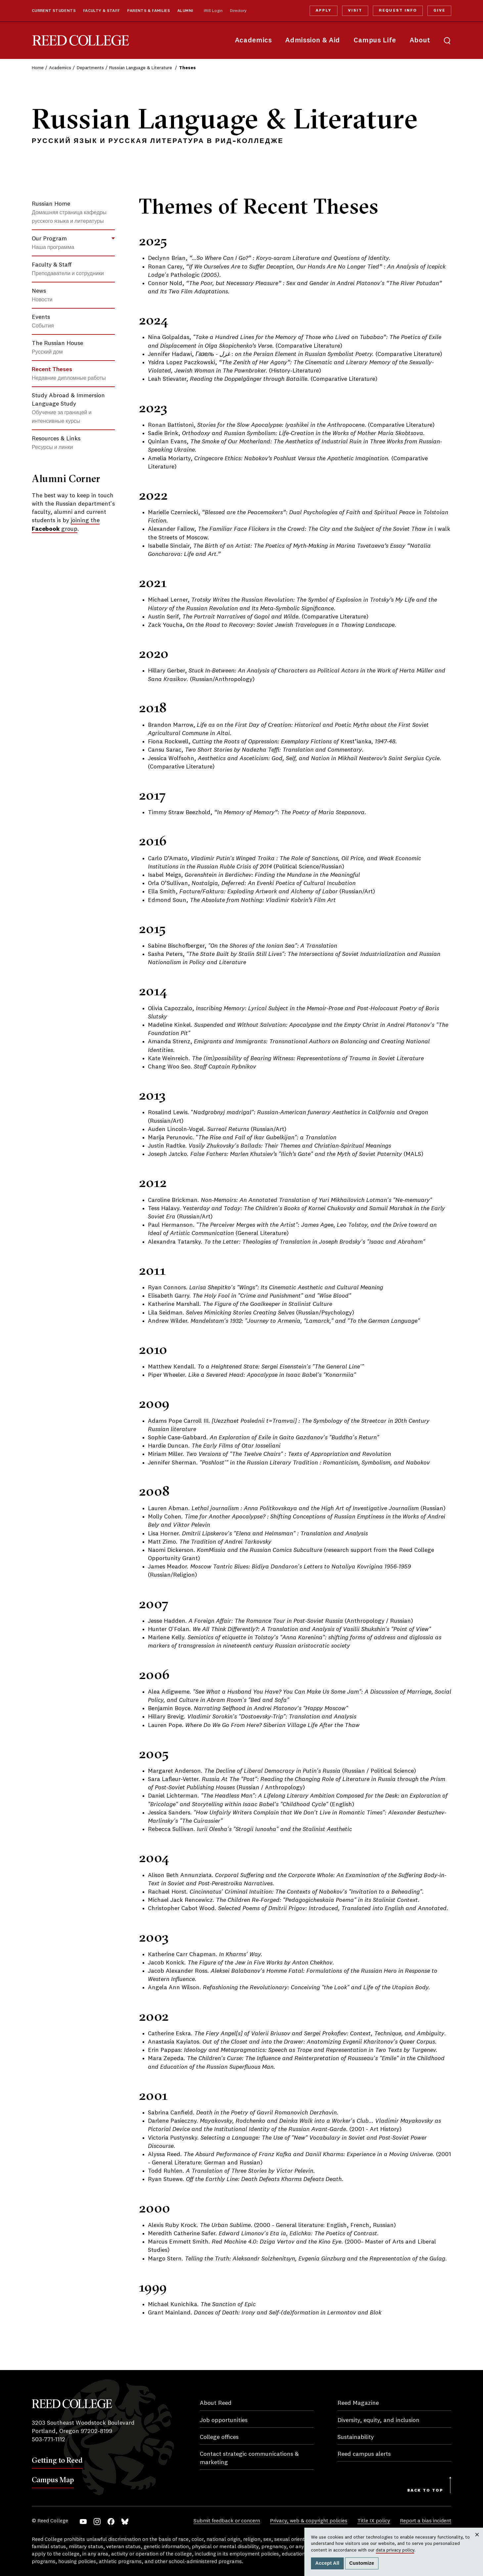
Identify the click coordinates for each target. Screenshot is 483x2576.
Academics (253, 40)
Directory (238, 11)
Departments (90, 68)
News (42, 295)
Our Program (53, 243)
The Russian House (57, 347)
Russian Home (69, 212)
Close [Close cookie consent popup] (477, 2541)
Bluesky (124, 2521)
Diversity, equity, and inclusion (378, 2420)
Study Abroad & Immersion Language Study (68, 408)
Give (439, 11)
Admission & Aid (312, 40)
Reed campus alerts (364, 2454)
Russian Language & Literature (141, 68)
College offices (219, 2437)
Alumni (185, 11)
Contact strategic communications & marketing (249, 2458)
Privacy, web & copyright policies (308, 2521)
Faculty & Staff (101, 11)
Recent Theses (69, 374)
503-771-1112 (48, 2440)
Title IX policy (373, 2521)
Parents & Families (148, 11)
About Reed (216, 2403)
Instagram (97, 2521)
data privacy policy (395, 2550)
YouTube (83, 2521)
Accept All (327, 2563)
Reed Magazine (358, 2403)
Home (38, 68)
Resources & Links (56, 443)
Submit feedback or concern (227, 2521)
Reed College (81, 40)
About (420, 40)
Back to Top (425, 2491)
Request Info (398, 11)
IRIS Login (213, 11)
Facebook (111, 2521)
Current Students (54, 11)
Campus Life (375, 40)
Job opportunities (223, 2420)
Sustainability (355, 2437)
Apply (323, 11)
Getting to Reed (57, 2460)
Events (43, 321)
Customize (361, 2563)
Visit (355, 11)
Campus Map (53, 2479)
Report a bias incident (425, 2521)
